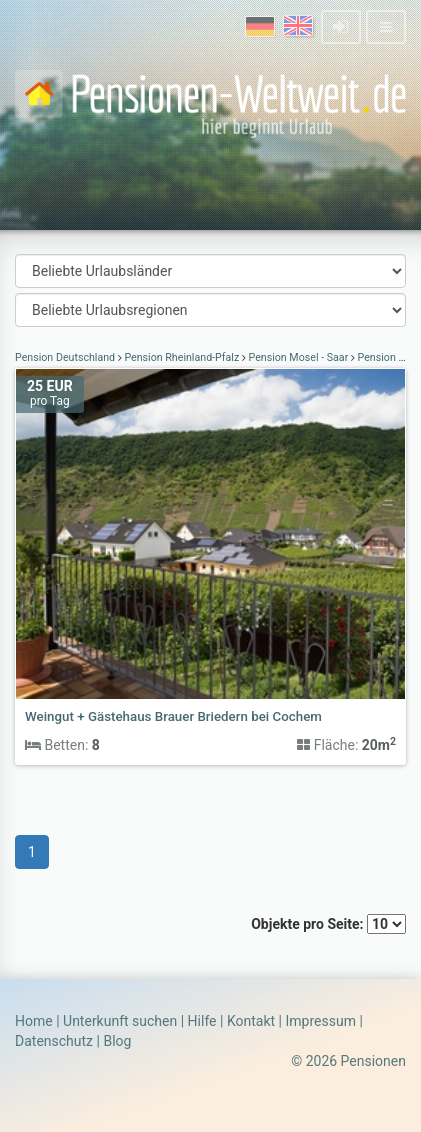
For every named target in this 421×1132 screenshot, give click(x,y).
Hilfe (202, 1021)
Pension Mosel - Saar (298, 357)
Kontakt (251, 1021)
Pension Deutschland (66, 357)
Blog (117, 1041)
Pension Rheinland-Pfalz (182, 357)
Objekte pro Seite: (328, 924)
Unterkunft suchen (120, 1021)
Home (34, 1021)
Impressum (320, 1021)
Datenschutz (54, 1041)
